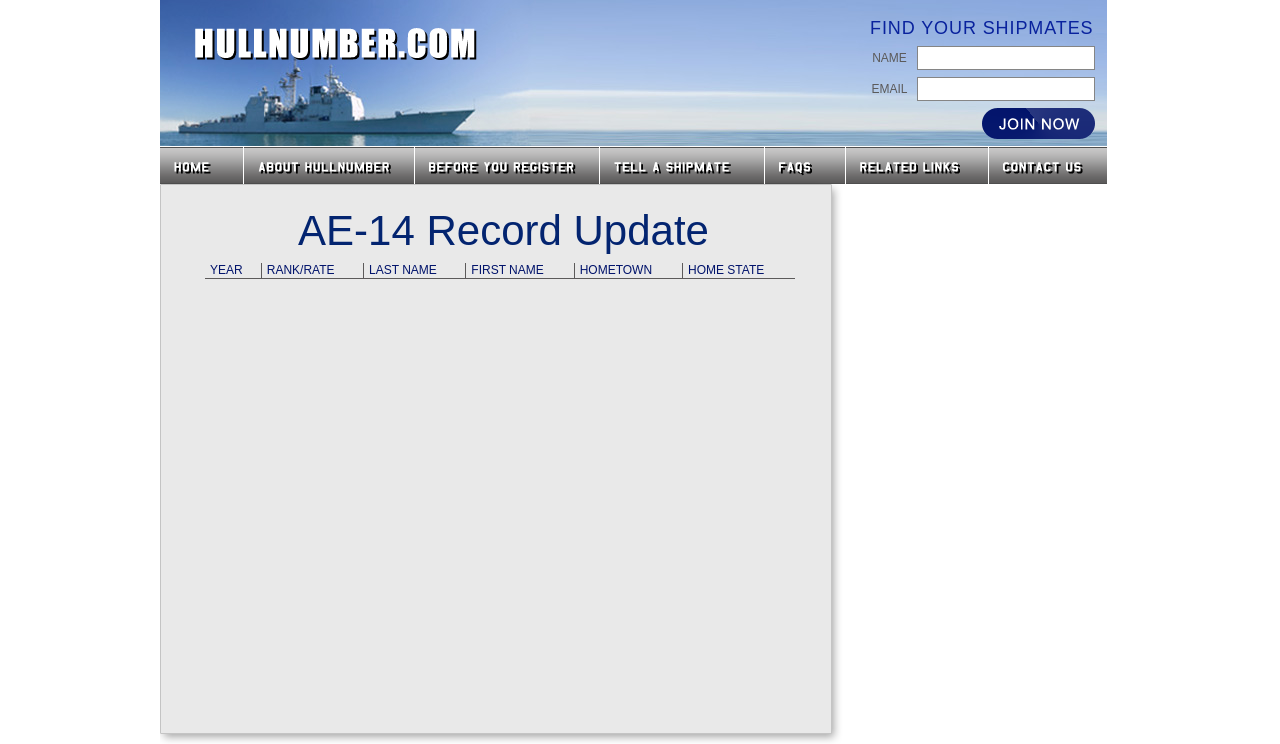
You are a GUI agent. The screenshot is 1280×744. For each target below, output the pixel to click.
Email (889, 89)
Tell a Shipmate (682, 165)
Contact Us (1050, 165)
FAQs (805, 165)
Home (201, 165)
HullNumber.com (336, 44)
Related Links (917, 165)
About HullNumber (329, 165)
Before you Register (507, 165)
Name (889, 58)
